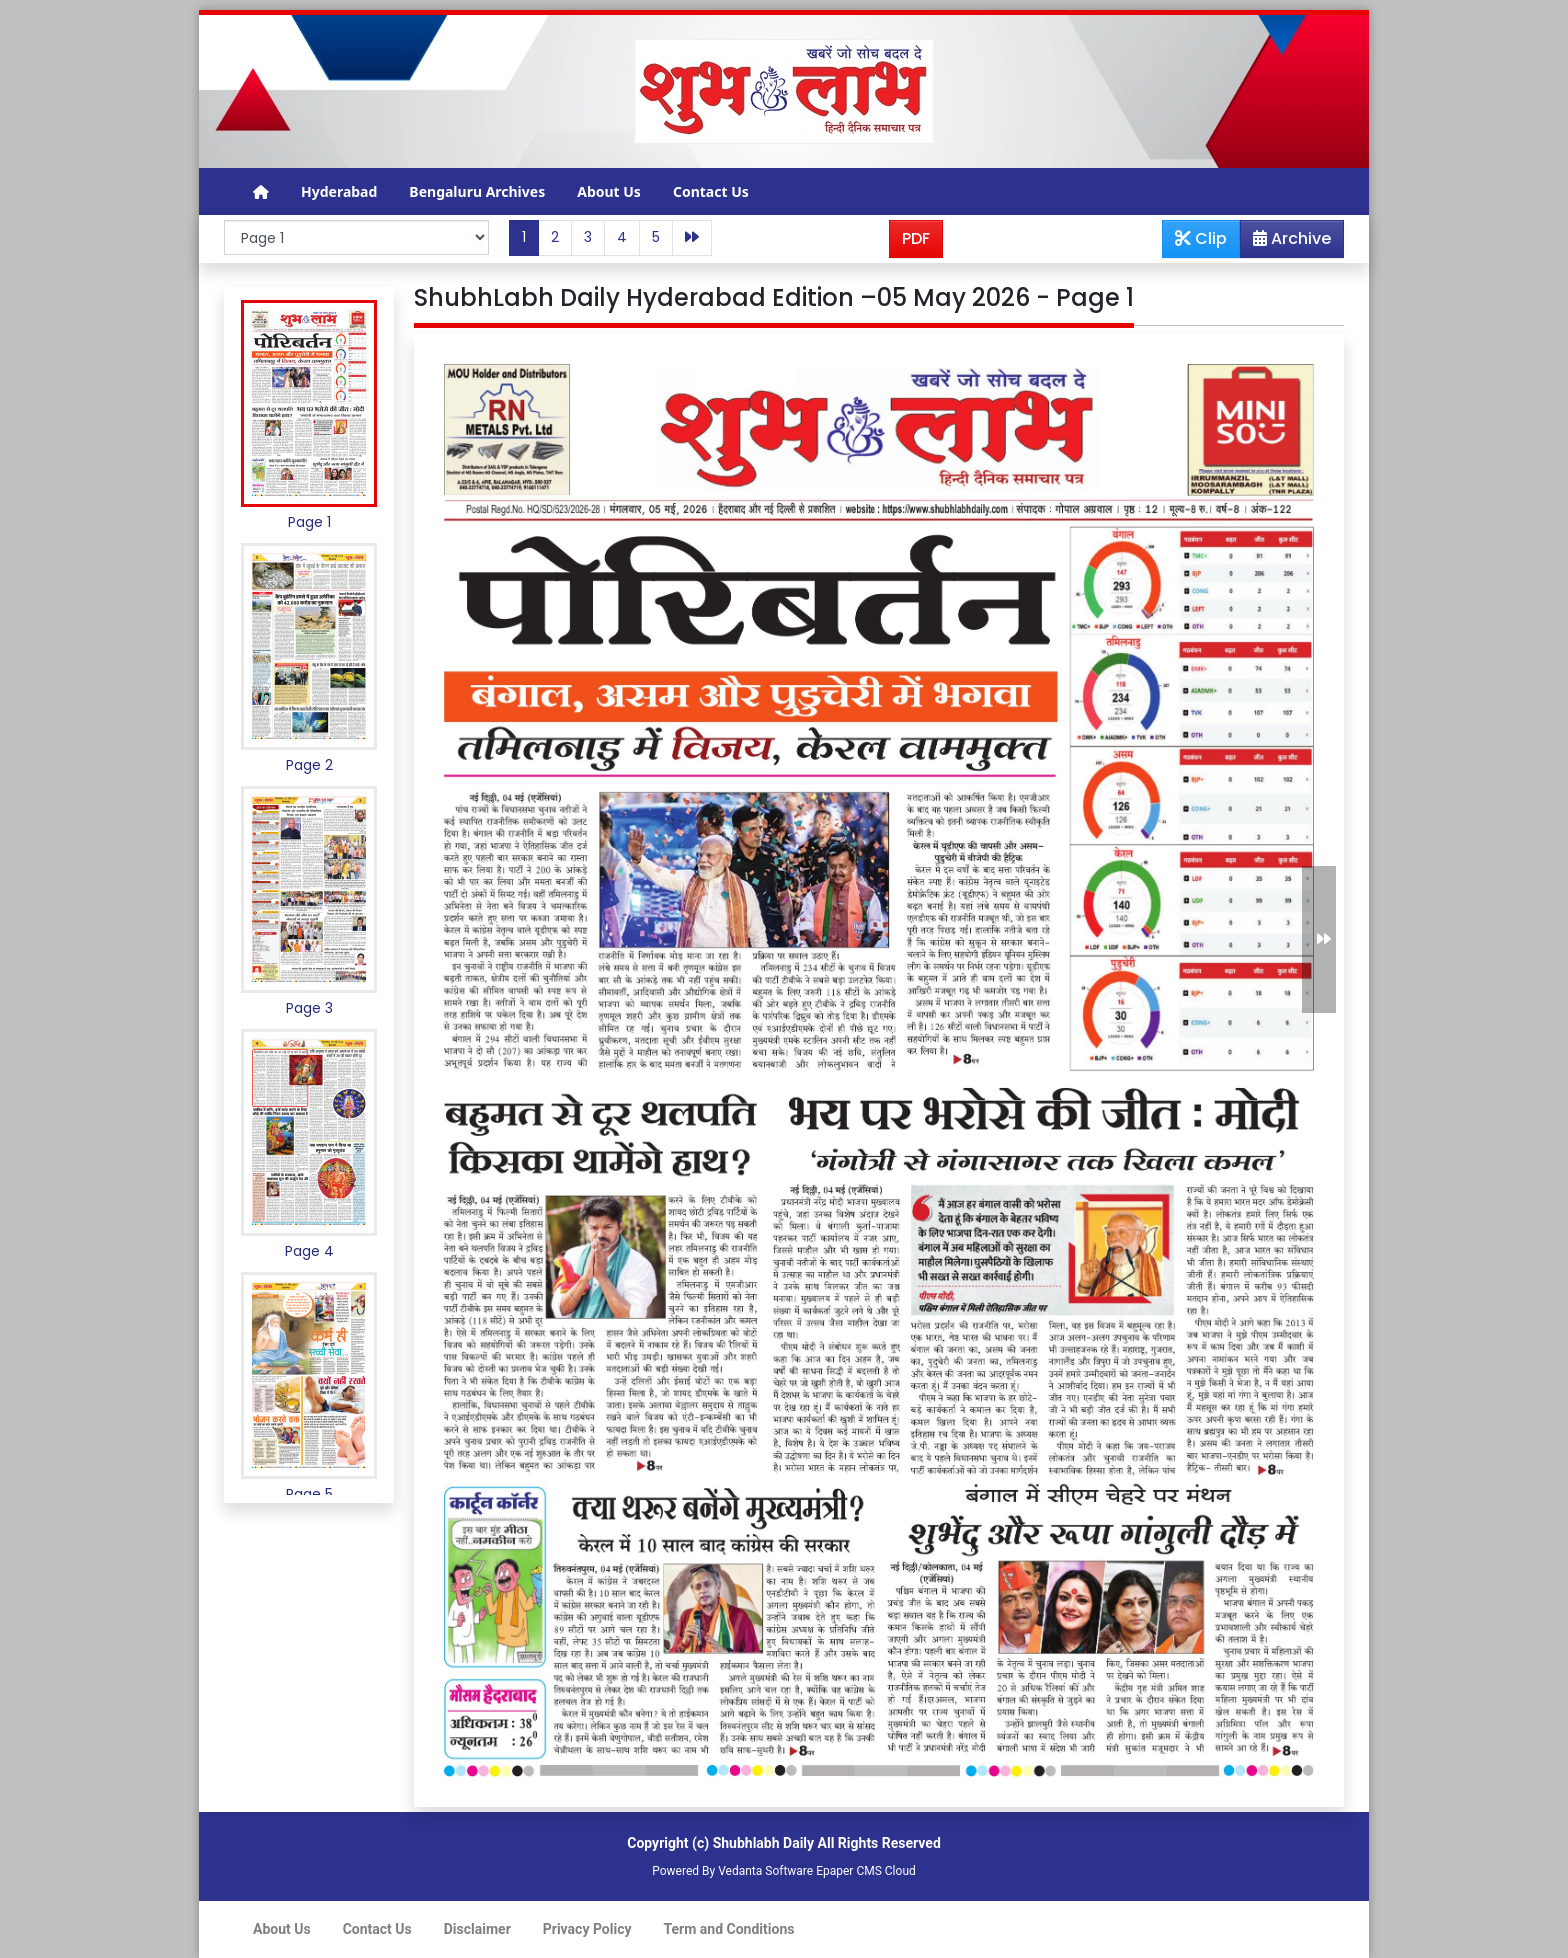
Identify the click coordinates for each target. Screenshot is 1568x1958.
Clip (1201, 238)
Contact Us (711, 191)
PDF (916, 238)
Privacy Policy (587, 1929)
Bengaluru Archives (477, 191)
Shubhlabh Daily (763, 1843)
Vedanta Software (765, 1871)
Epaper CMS (849, 1871)
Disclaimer (477, 1929)
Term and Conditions (729, 1929)
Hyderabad (339, 191)
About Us (609, 191)
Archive (1286, 242)
